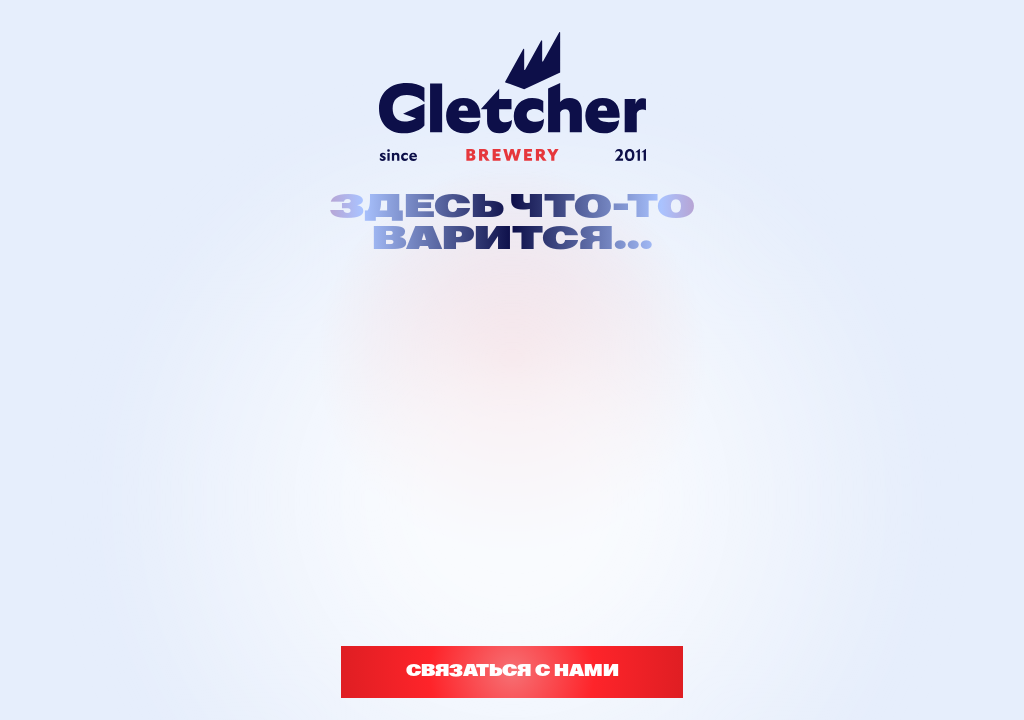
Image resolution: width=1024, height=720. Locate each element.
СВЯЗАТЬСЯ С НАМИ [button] (512, 671)
